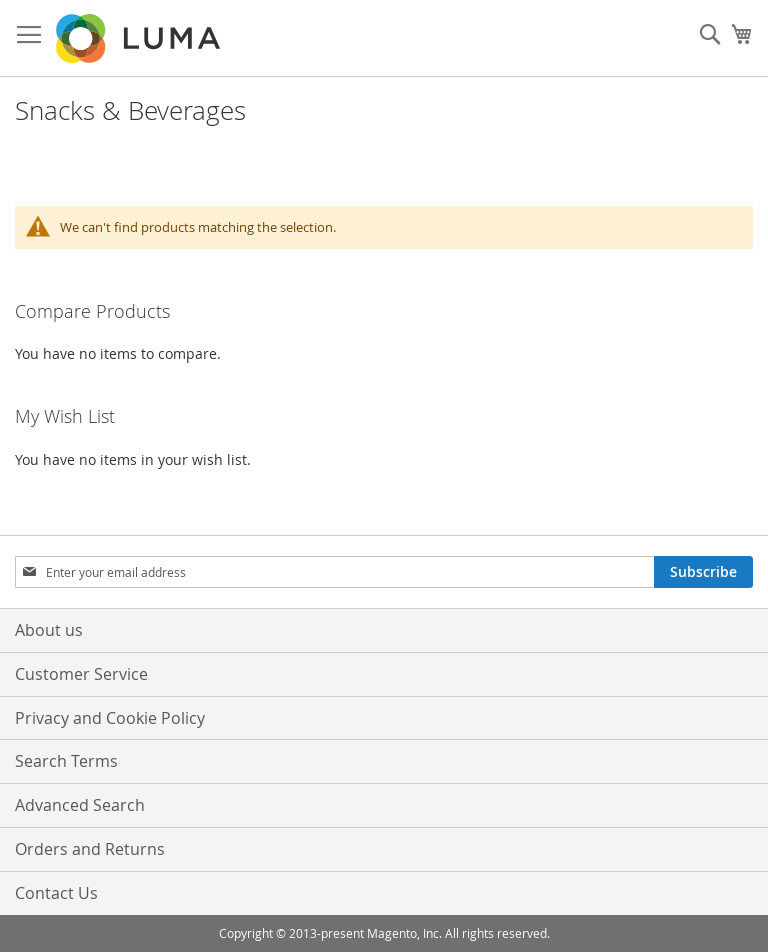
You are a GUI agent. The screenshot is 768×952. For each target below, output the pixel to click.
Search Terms (66, 761)
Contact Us (56, 893)
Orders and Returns (90, 849)
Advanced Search (80, 805)
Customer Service (81, 674)
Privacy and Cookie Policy (110, 718)
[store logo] (140, 38)
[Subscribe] (703, 572)
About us (49, 630)
